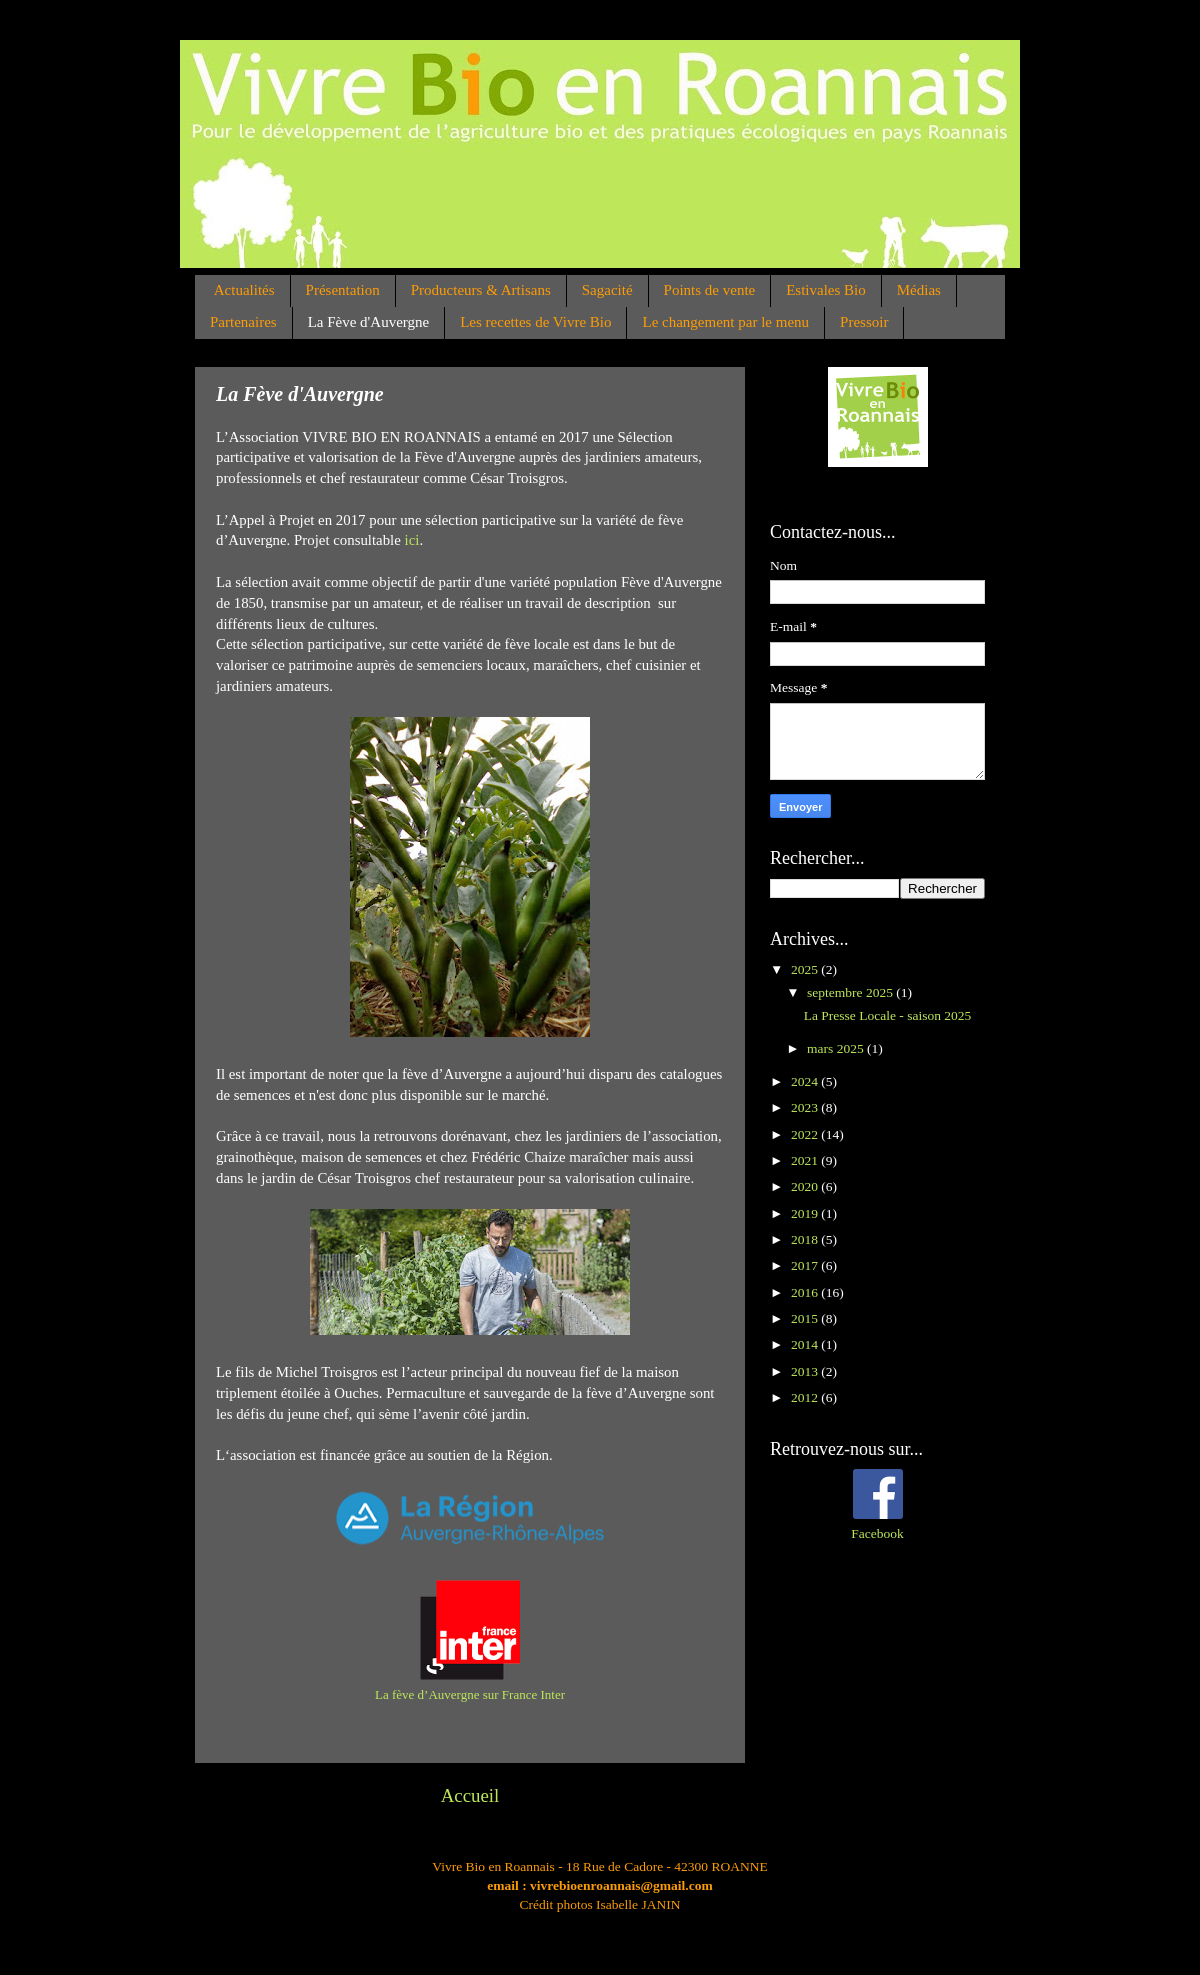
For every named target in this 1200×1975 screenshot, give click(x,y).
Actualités (244, 290)
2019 (806, 1213)
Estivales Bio (826, 290)
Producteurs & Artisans (481, 290)
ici (412, 540)
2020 (806, 1186)
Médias (919, 290)
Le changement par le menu (725, 322)
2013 (806, 1371)
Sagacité (607, 290)
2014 (806, 1344)
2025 (806, 969)
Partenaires (243, 322)
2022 (806, 1134)
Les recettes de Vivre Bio (535, 322)
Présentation (343, 290)
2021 (806, 1160)
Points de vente (710, 290)
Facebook (877, 1533)
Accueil (470, 1795)
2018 (806, 1239)
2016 (806, 1292)
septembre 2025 (851, 992)
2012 (806, 1397)
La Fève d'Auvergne (369, 322)
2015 (806, 1318)
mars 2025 (837, 1048)
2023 (806, 1107)
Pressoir (864, 322)
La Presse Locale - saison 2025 (888, 1015)
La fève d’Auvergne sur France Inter (470, 1694)
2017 (806, 1265)
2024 (806, 1081)
